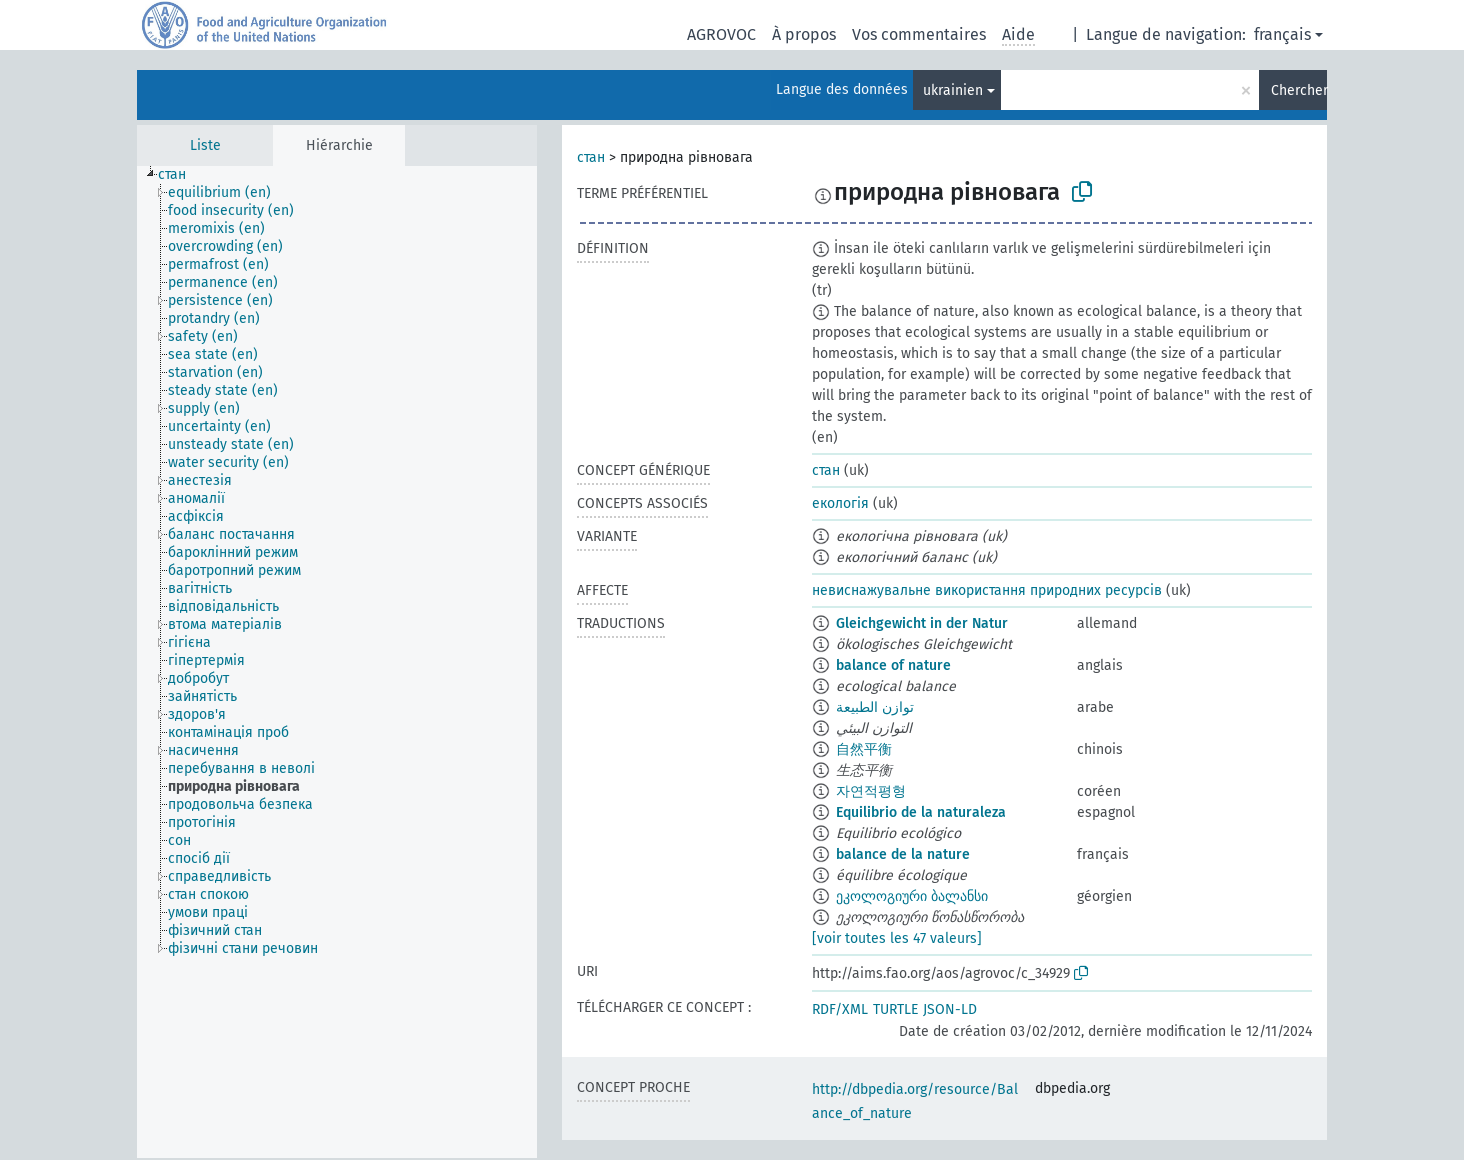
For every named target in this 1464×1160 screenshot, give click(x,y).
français (1282, 34)
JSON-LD (950, 1009)
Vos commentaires (919, 34)
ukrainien (953, 90)
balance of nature (893, 665)
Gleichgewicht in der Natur (922, 623)
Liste (205, 145)
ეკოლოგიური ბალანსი (912, 896)
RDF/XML (840, 1009)
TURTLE (895, 1009)
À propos (804, 34)
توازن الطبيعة (875, 707)
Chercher (1299, 90)
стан (591, 157)
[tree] (337, 662)
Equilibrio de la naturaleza (921, 812)
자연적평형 (871, 791)
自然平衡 (864, 749)
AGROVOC (721, 34)
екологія (840, 503)
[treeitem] (180, 175)
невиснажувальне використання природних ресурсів (987, 590)
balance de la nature (903, 854)
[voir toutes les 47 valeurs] (897, 938)
